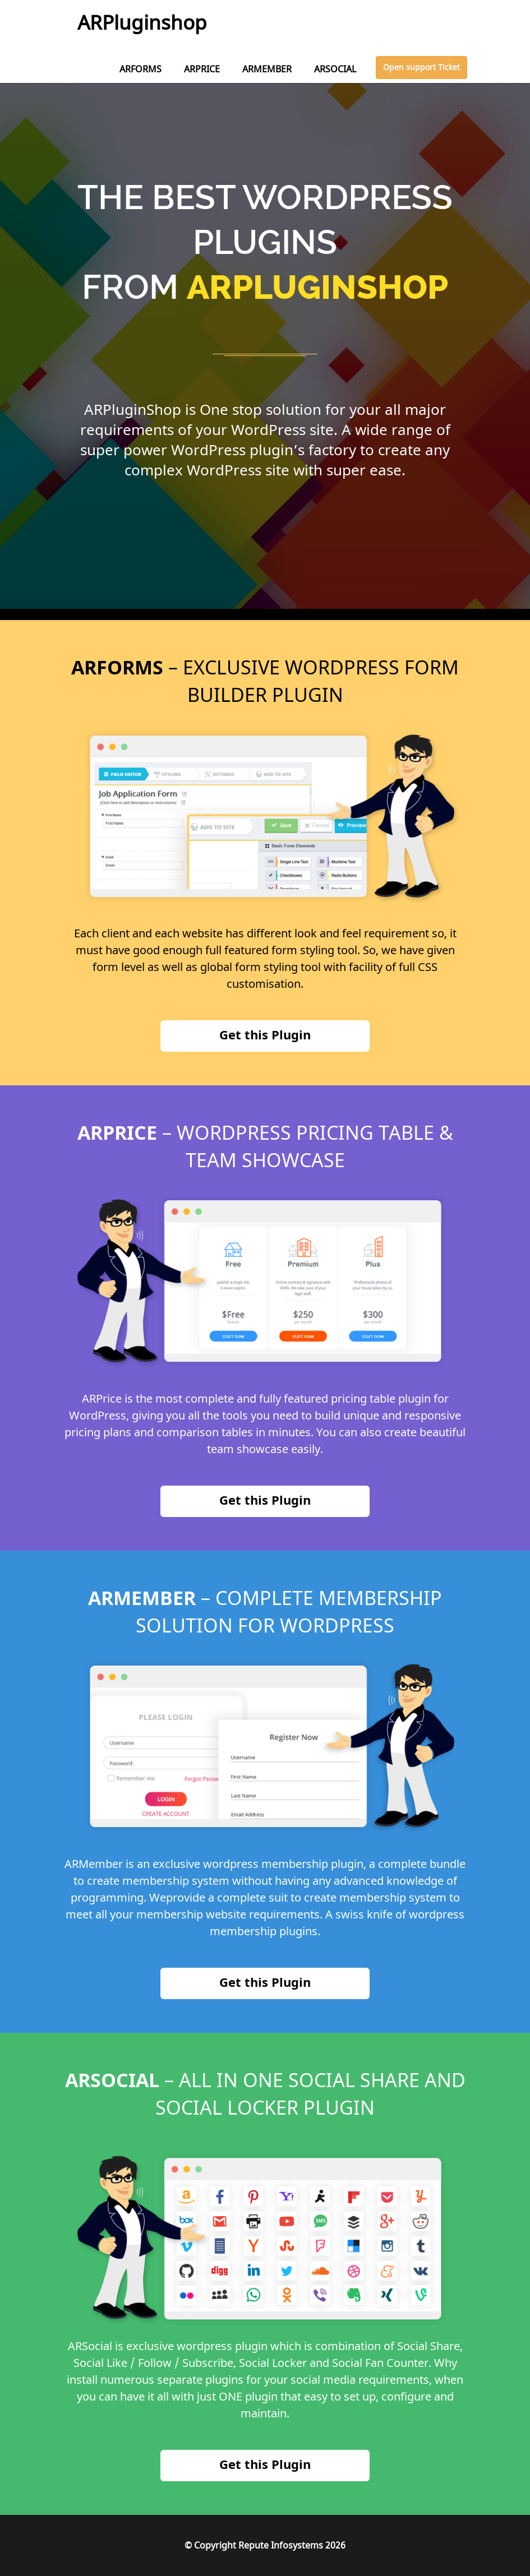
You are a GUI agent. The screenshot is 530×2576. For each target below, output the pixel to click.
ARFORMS (140, 69)
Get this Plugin (265, 1034)
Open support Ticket (421, 67)
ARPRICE (202, 69)
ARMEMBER (267, 69)
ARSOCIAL (335, 69)
